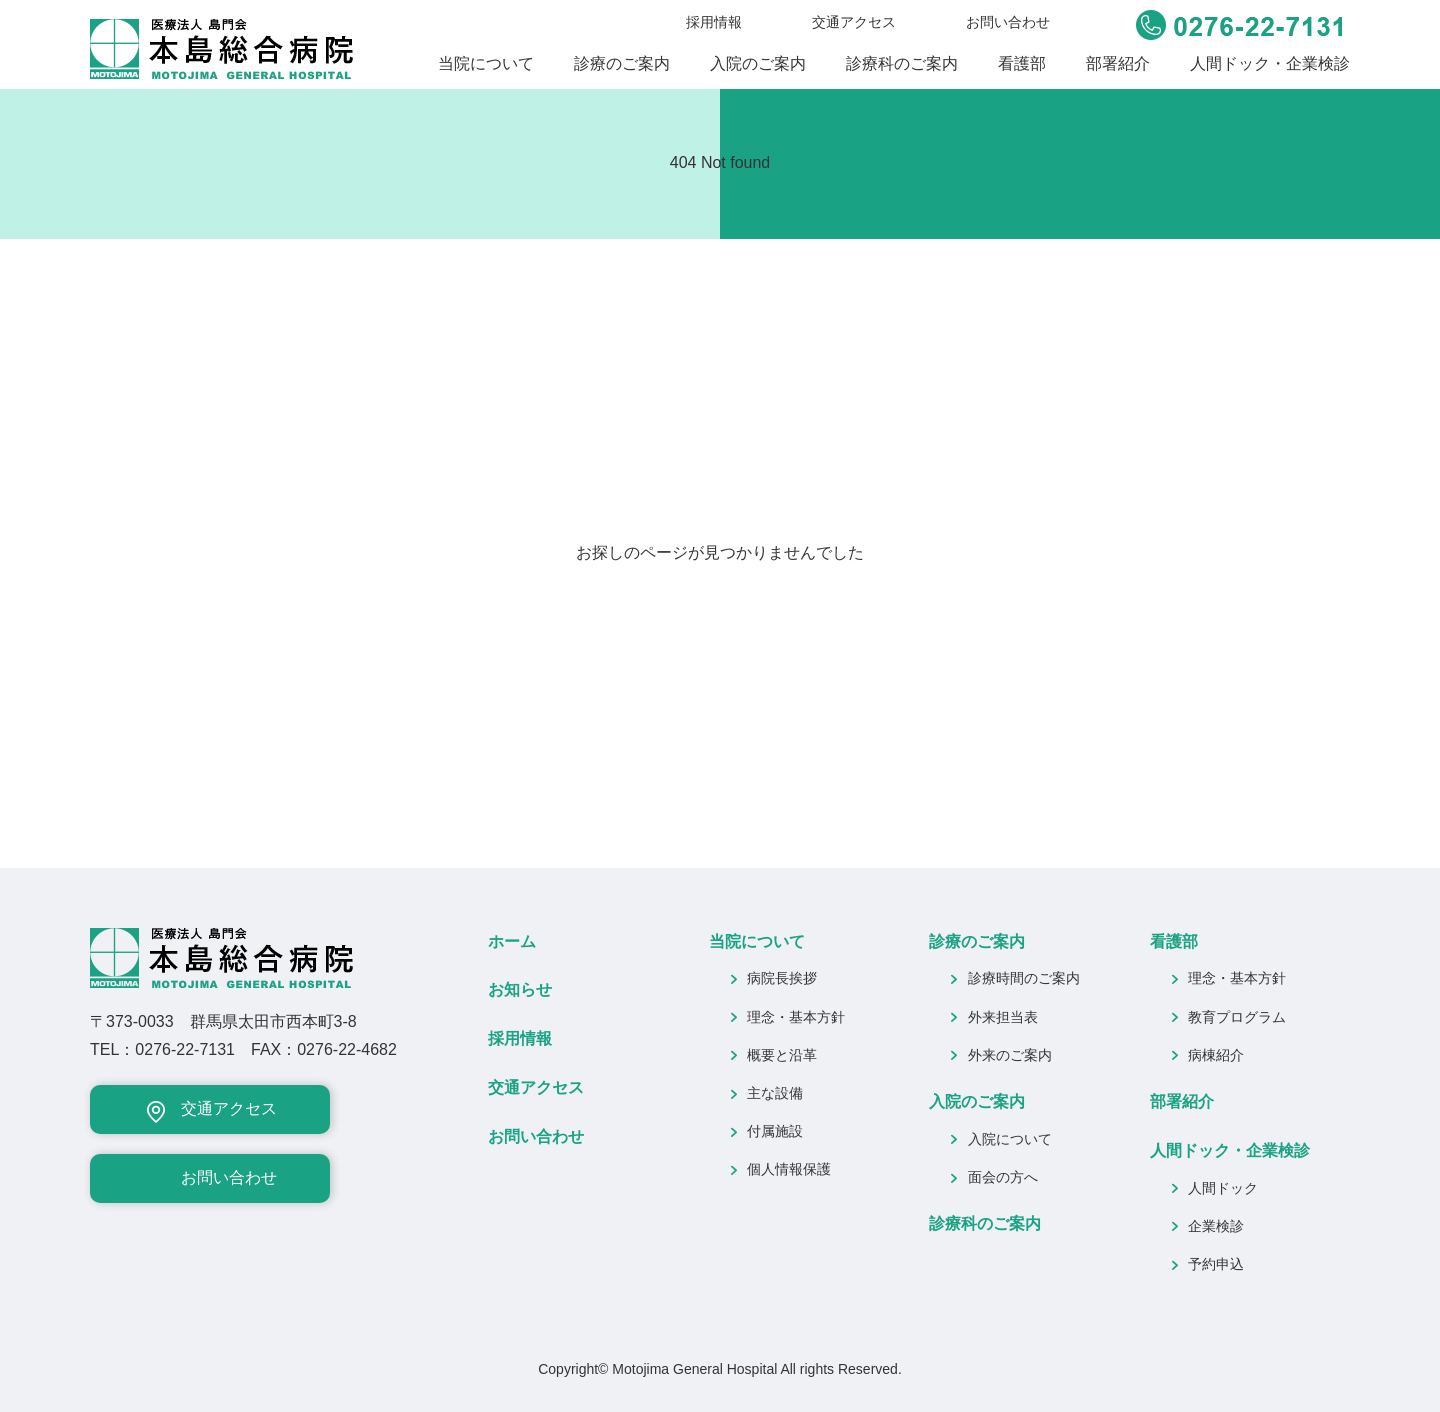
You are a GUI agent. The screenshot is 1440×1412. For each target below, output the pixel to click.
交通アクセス (854, 22)
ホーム (512, 941)
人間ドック (1223, 1188)
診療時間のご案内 (1024, 978)
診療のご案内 (622, 63)
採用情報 (714, 22)
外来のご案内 (1010, 1055)
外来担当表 (1003, 1017)
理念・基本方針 (796, 1017)
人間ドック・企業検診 (1270, 63)
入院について (1010, 1139)
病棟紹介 (1216, 1055)
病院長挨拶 (782, 978)
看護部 (1022, 63)
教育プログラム (1237, 1017)
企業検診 (1216, 1226)
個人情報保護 (789, 1169)
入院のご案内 (758, 63)
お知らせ (520, 989)
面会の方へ (1003, 1177)
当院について (486, 63)
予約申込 (1216, 1264)
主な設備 (775, 1093)
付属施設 (775, 1131)
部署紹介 (1118, 63)
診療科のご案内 (902, 63)
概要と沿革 (782, 1055)
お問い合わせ (1008, 22)
